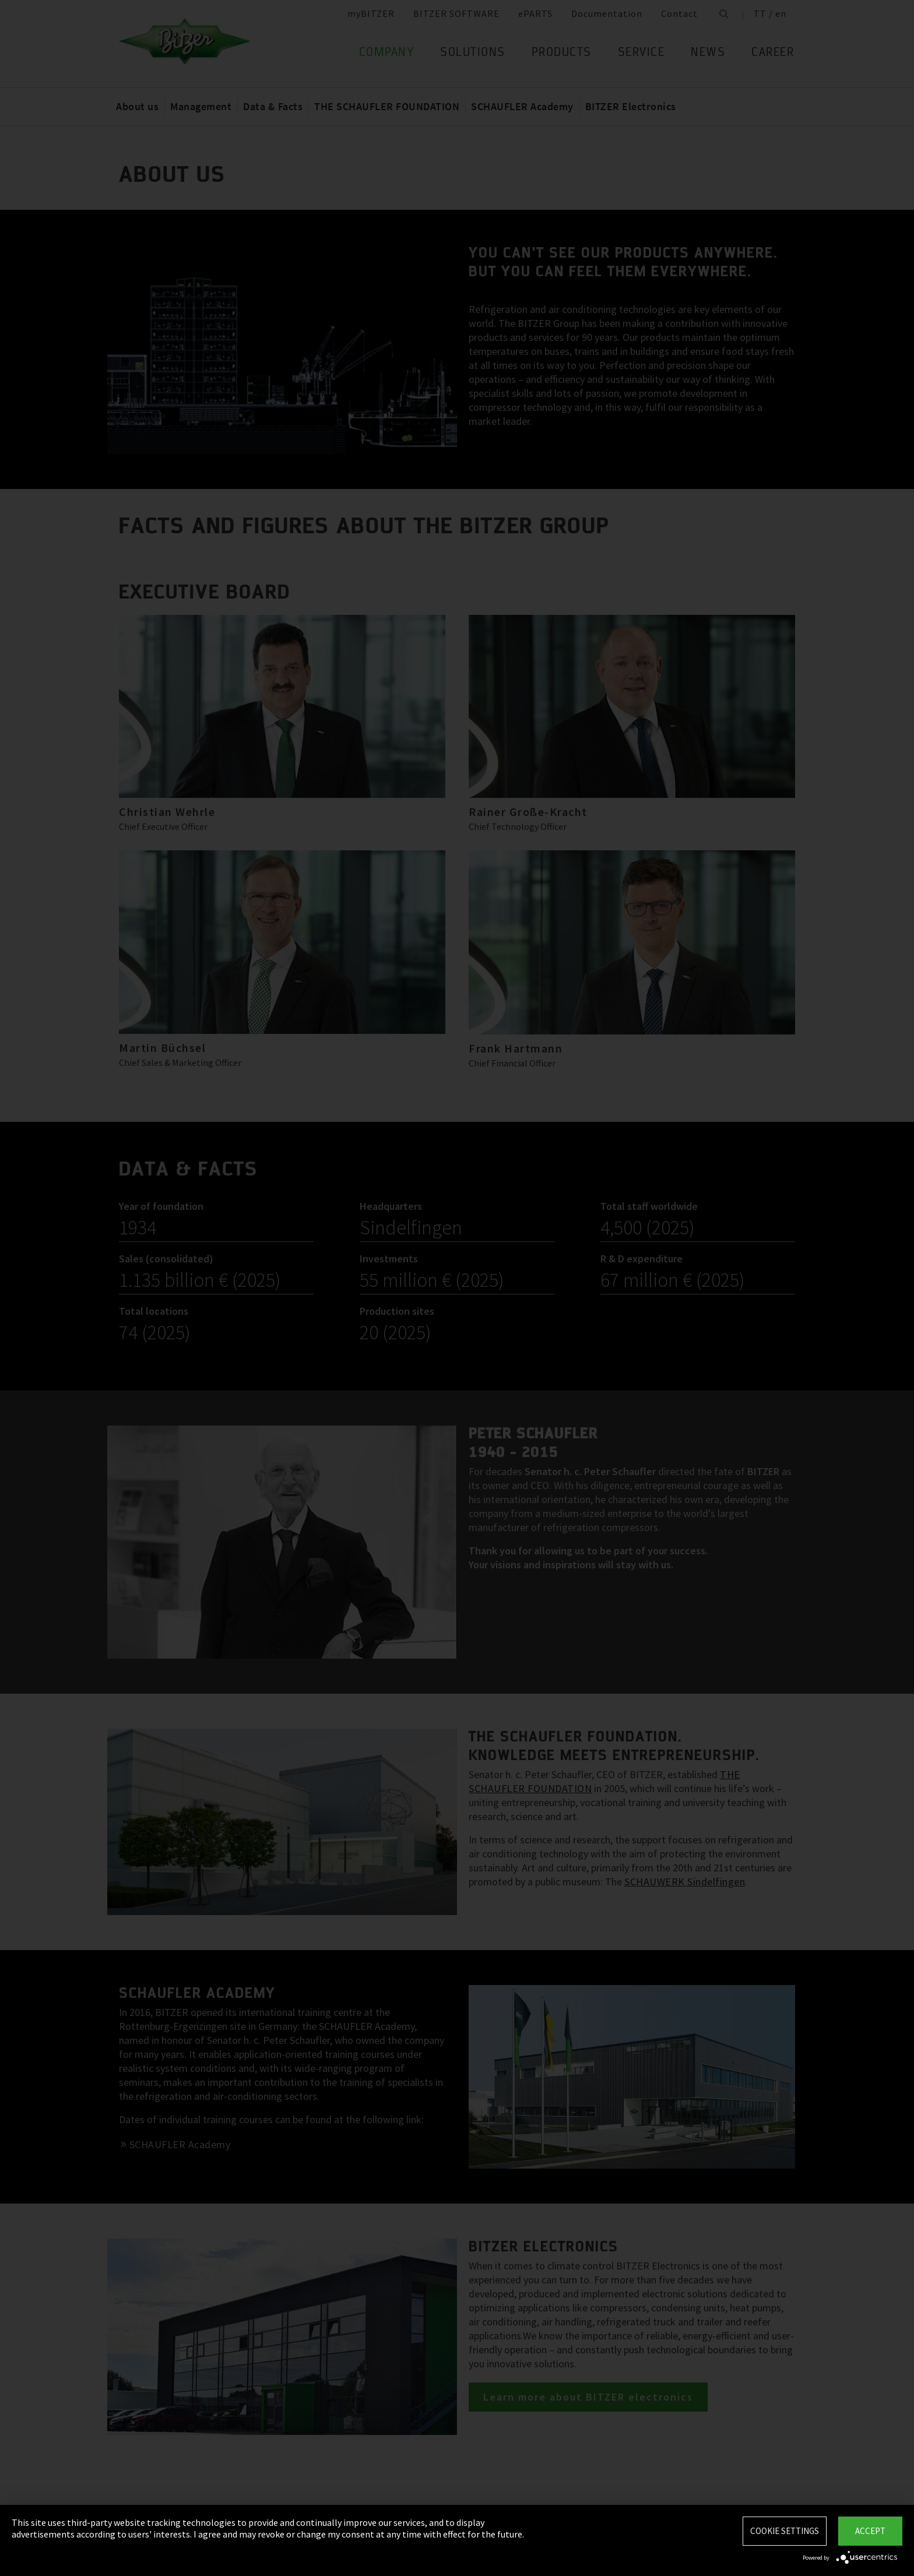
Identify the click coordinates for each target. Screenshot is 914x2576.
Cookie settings (784, 2530)
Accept (870, 2530)
